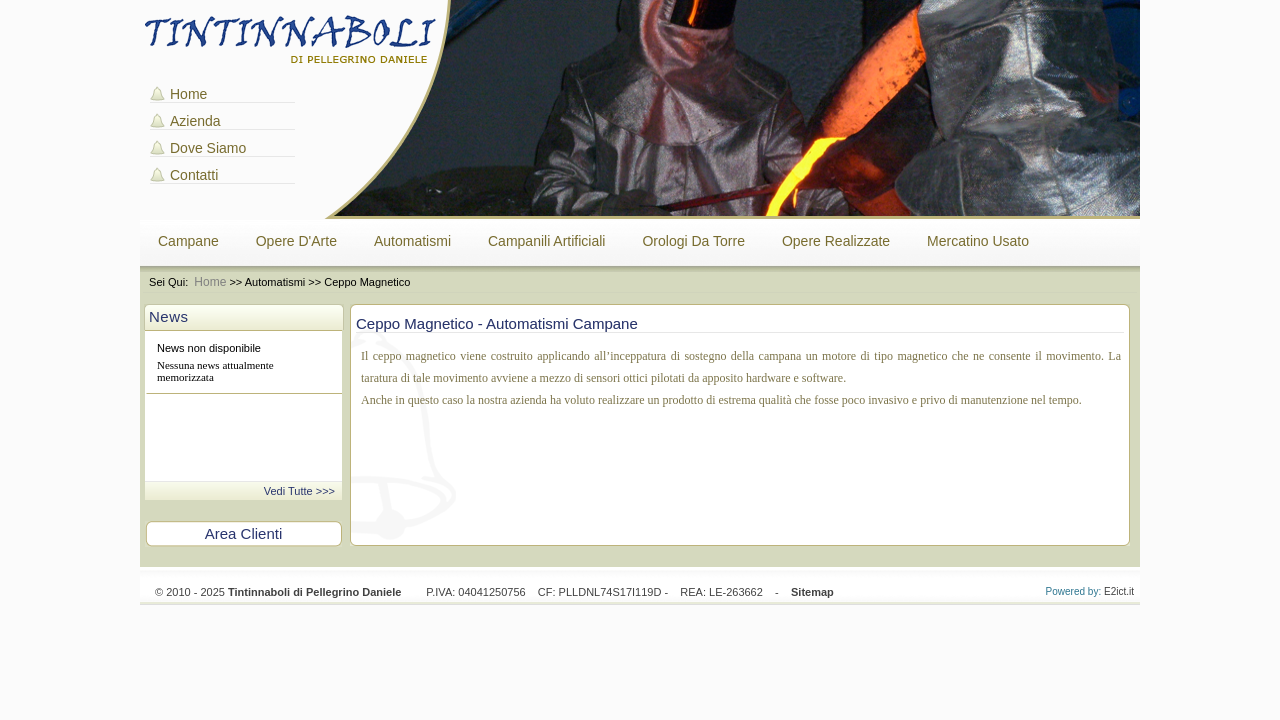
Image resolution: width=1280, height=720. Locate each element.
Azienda (195, 121)
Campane (188, 241)
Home (188, 94)
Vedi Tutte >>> (299, 491)
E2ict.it (1119, 591)
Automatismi (412, 241)
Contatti (194, 175)
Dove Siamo (208, 148)
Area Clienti (244, 533)
